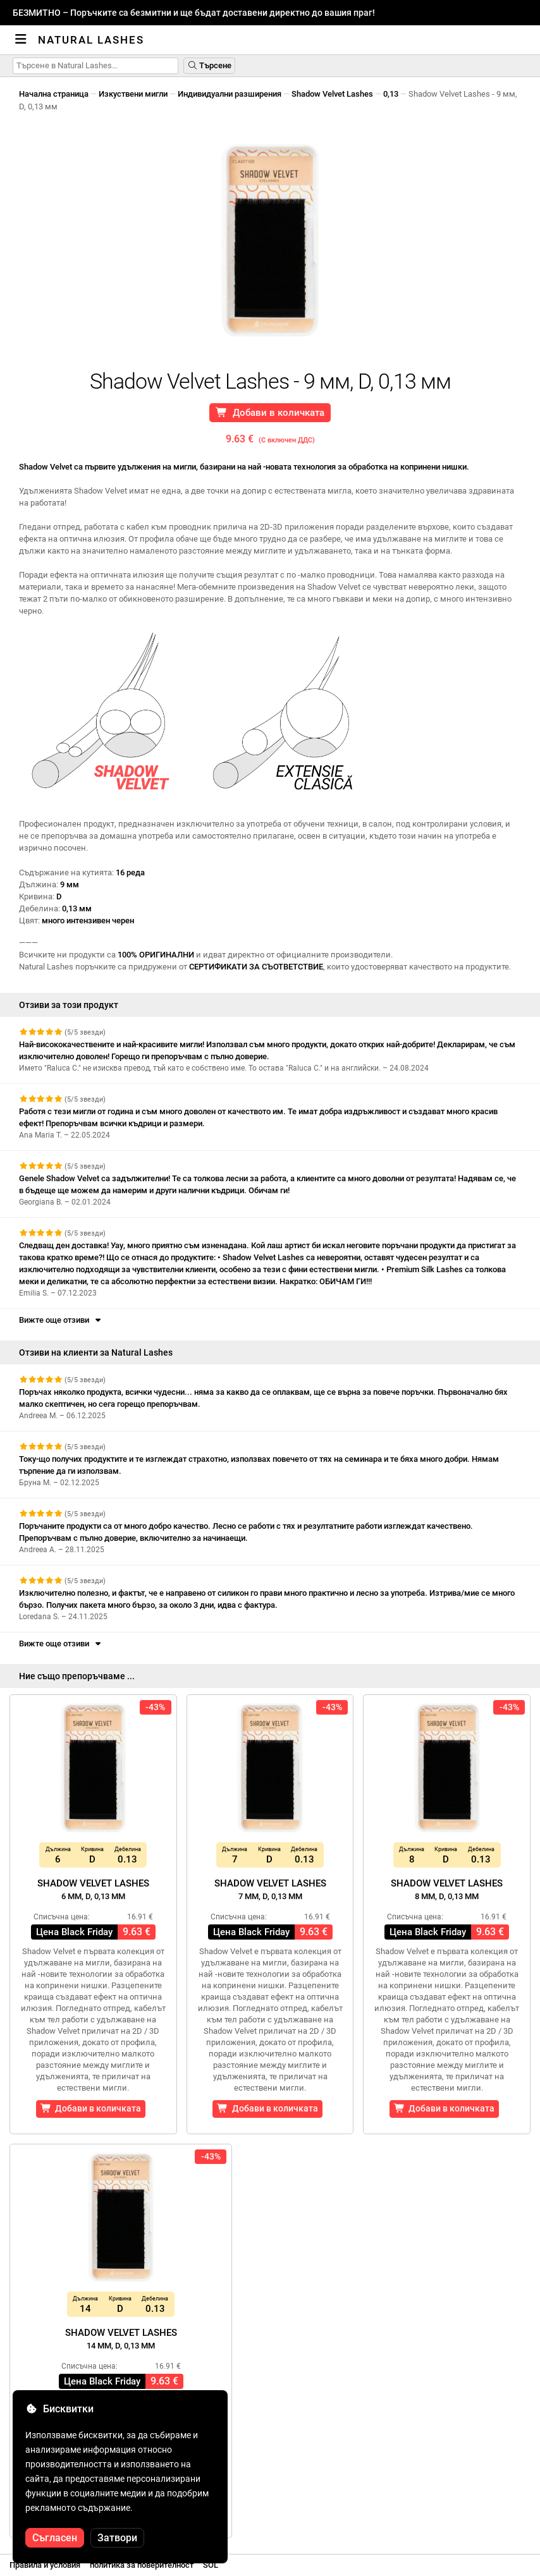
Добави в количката (270, 412)
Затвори (117, 2538)
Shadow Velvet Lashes (332, 94)
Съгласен (54, 2538)
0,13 (390, 94)
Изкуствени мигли (133, 94)
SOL (210, 2565)
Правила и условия (44, 2565)
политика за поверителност (141, 2565)
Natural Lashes (91, 39)
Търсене (209, 65)
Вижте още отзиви (61, 1320)
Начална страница (54, 94)
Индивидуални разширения (229, 94)
